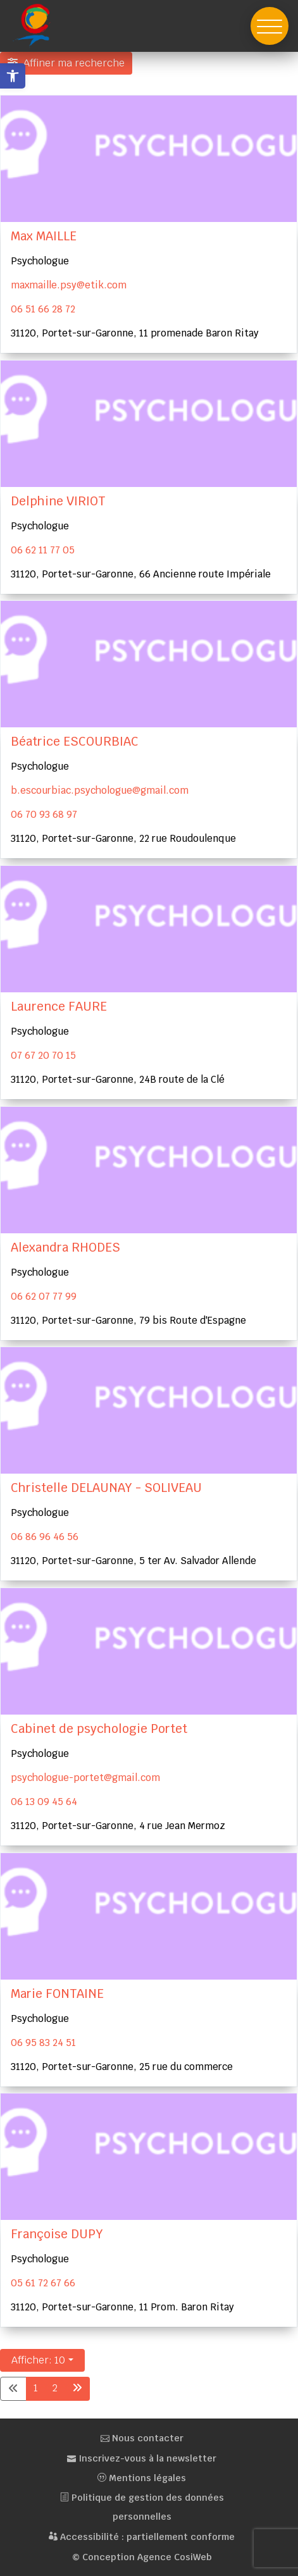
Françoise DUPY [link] (57, 2234)
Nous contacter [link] (142, 2438)
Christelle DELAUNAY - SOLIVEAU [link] (106, 1488)
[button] (270, 26)
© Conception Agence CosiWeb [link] (142, 2557)
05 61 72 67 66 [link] (43, 2283)
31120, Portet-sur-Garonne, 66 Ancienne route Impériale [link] (141, 573)
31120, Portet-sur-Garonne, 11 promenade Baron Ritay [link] (135, 333)
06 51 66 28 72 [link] (43, 309)
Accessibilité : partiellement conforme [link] (142, 2536)
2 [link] (55, 2387)
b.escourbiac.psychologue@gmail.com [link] (100, 790)
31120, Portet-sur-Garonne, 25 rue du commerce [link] (122, 2067)
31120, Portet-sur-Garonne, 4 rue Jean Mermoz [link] (118, 1826)
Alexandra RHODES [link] (65, 1247)
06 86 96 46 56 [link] (44, 1537)
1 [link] (36, 2387)
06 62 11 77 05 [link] (43, 550)
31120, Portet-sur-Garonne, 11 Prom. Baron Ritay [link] (122, 2307)
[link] (12, 76)
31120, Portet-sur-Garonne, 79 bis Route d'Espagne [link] (128, 1320)
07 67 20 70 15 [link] (43, 1055)
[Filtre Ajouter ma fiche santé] (66, 63)
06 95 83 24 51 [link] (43, 2043)
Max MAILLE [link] (44, 236)
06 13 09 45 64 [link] (44, 1802)
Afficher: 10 (38, 2360)
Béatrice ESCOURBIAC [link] (75, 741)
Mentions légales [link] (141, 2478)
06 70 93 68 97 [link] (44, 814)
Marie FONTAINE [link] (57, 1994)
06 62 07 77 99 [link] (44, 1296)
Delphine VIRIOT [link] (58, 501)
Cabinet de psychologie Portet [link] (99, 1729)
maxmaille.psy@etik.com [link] (69, 285)
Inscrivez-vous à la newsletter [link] (141, 2458)
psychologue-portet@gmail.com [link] (85, 1778)
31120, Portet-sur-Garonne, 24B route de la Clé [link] (118, 1079)
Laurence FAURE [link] (59, 1006)
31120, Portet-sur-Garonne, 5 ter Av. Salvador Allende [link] (133, 1561)
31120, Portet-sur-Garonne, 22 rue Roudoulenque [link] (123, 838)
